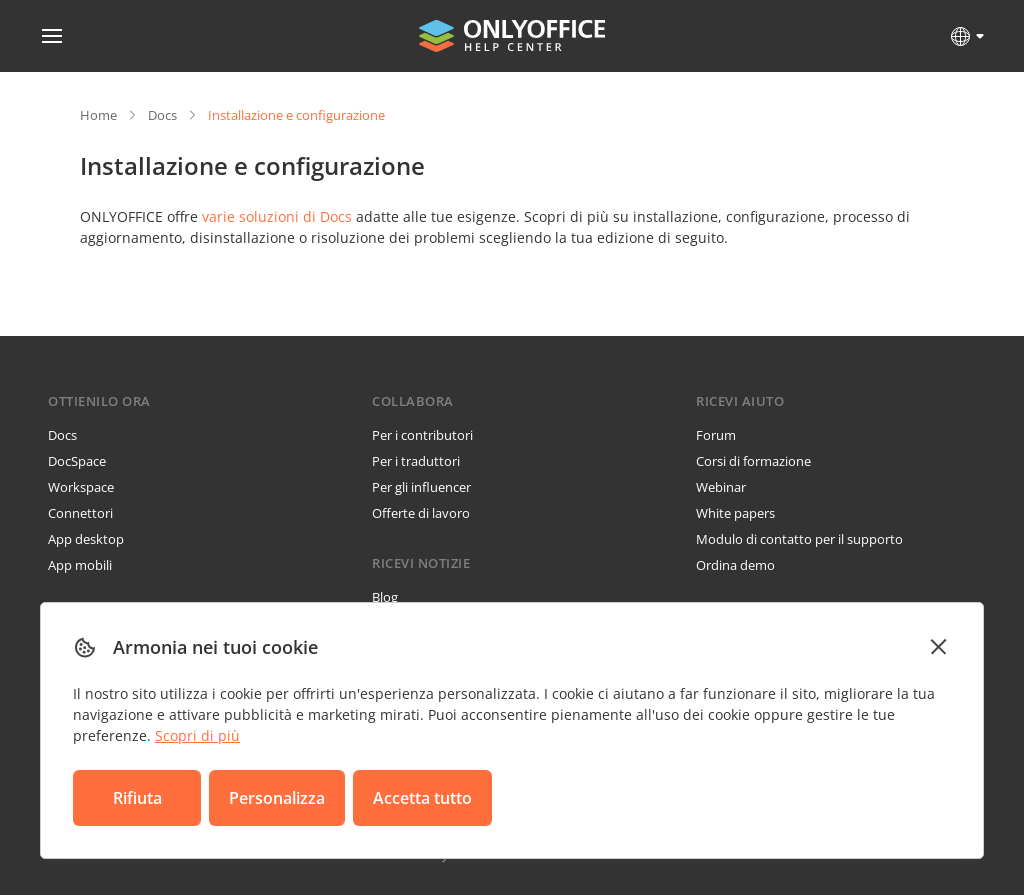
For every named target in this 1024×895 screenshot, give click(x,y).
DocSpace (77, 461)
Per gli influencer (421, 487)
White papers (735, 513)
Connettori (80, 513)
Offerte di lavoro (421, 513)
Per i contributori (422, 435)
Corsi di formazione (753, 461)
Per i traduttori (416, 461)
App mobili (80, 565)
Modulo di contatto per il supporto (799, 539)
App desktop (86, 539)
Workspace (81, 487)
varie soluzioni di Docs (277, 216)
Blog (385, 597)
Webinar (721, 487)
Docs (162, 115)
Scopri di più (197, 735)
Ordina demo (735, 565)
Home (98, 115)
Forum (716, 435)
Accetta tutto (422, 798)
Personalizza (277, 798)
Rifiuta (137, 798)
